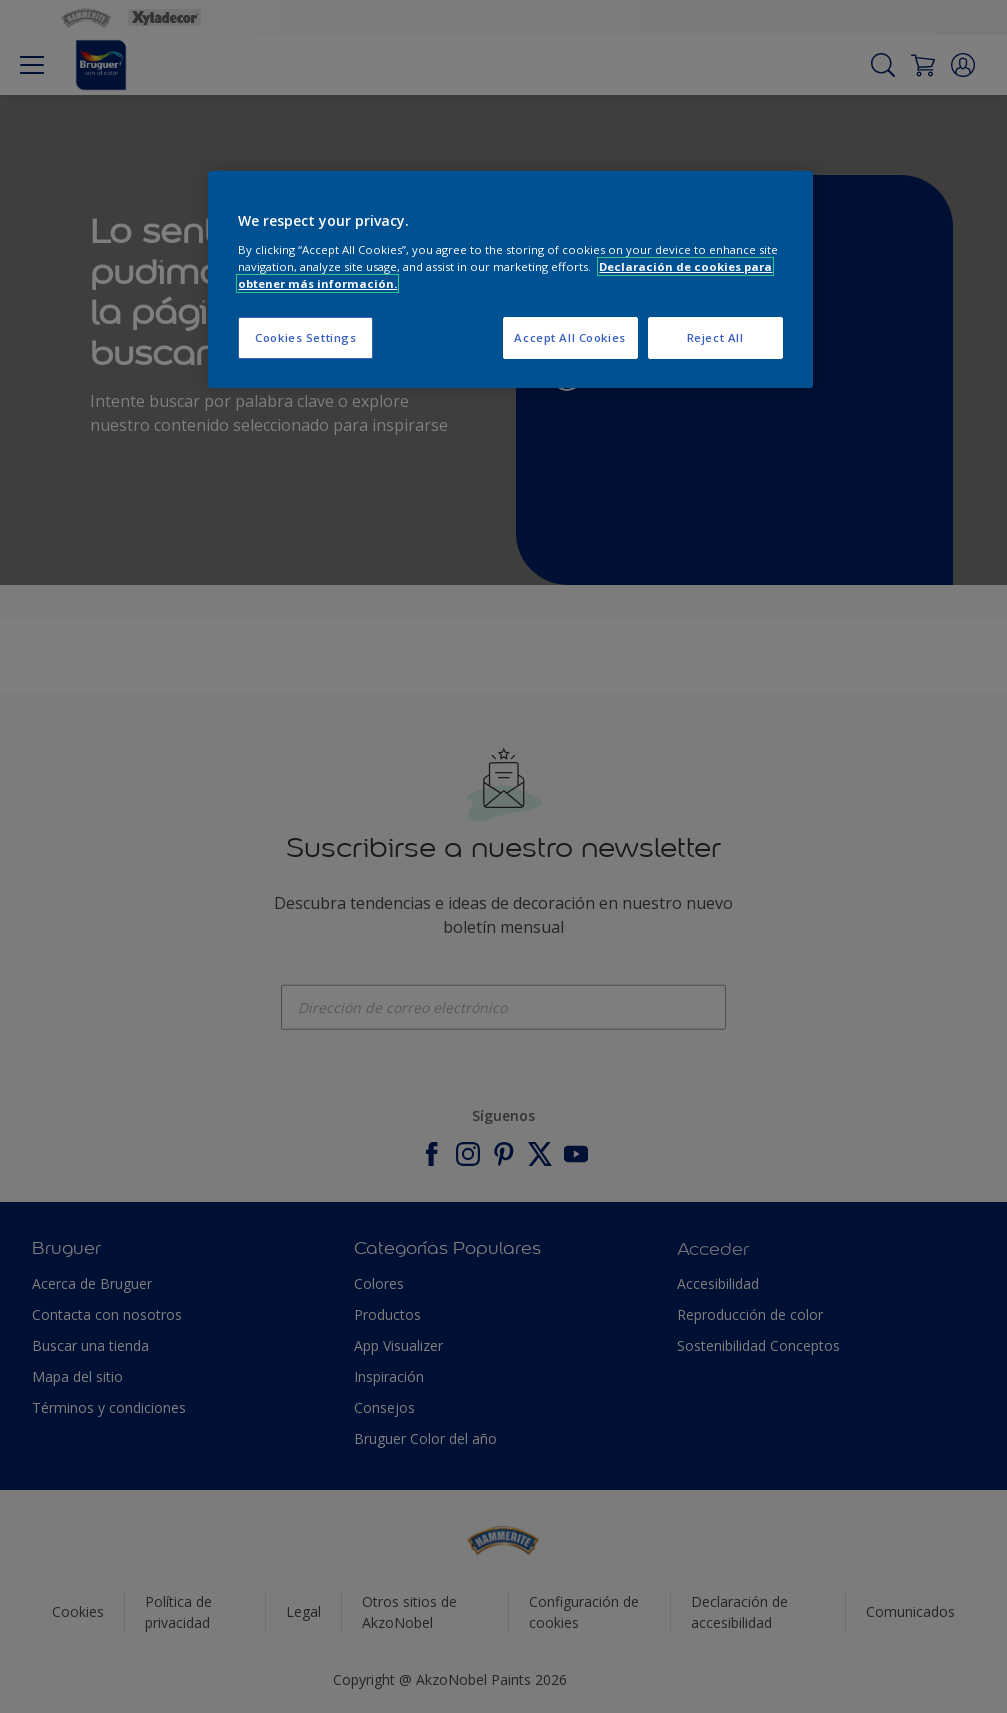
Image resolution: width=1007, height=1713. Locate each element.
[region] (510, 279)
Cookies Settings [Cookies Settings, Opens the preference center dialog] (305, 337)
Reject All (715, 337)
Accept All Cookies (569, 337)
